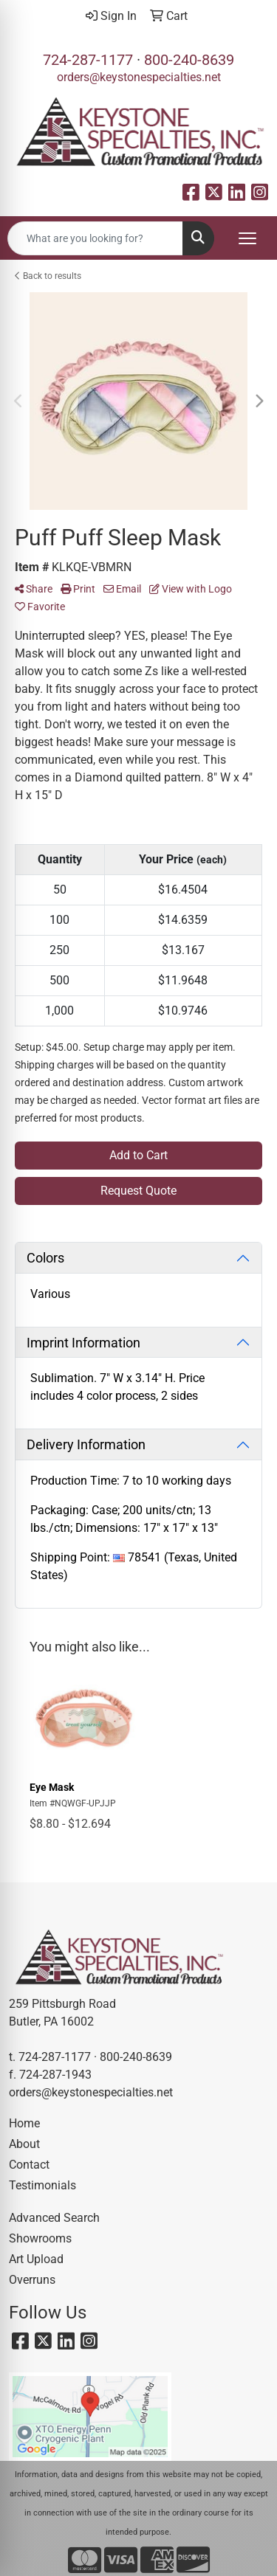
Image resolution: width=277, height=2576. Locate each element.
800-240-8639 (189, 60)
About (24, 2144)
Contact (29, 2165)
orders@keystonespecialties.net (139, 77)
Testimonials (42, 2185)
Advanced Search (54, 2218)
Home (24, 2123)
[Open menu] (247, 238)
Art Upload (36, 2259)
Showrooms (40, 2238)
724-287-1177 (88, 60)
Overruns (32, 2280)
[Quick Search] (95, 238)
